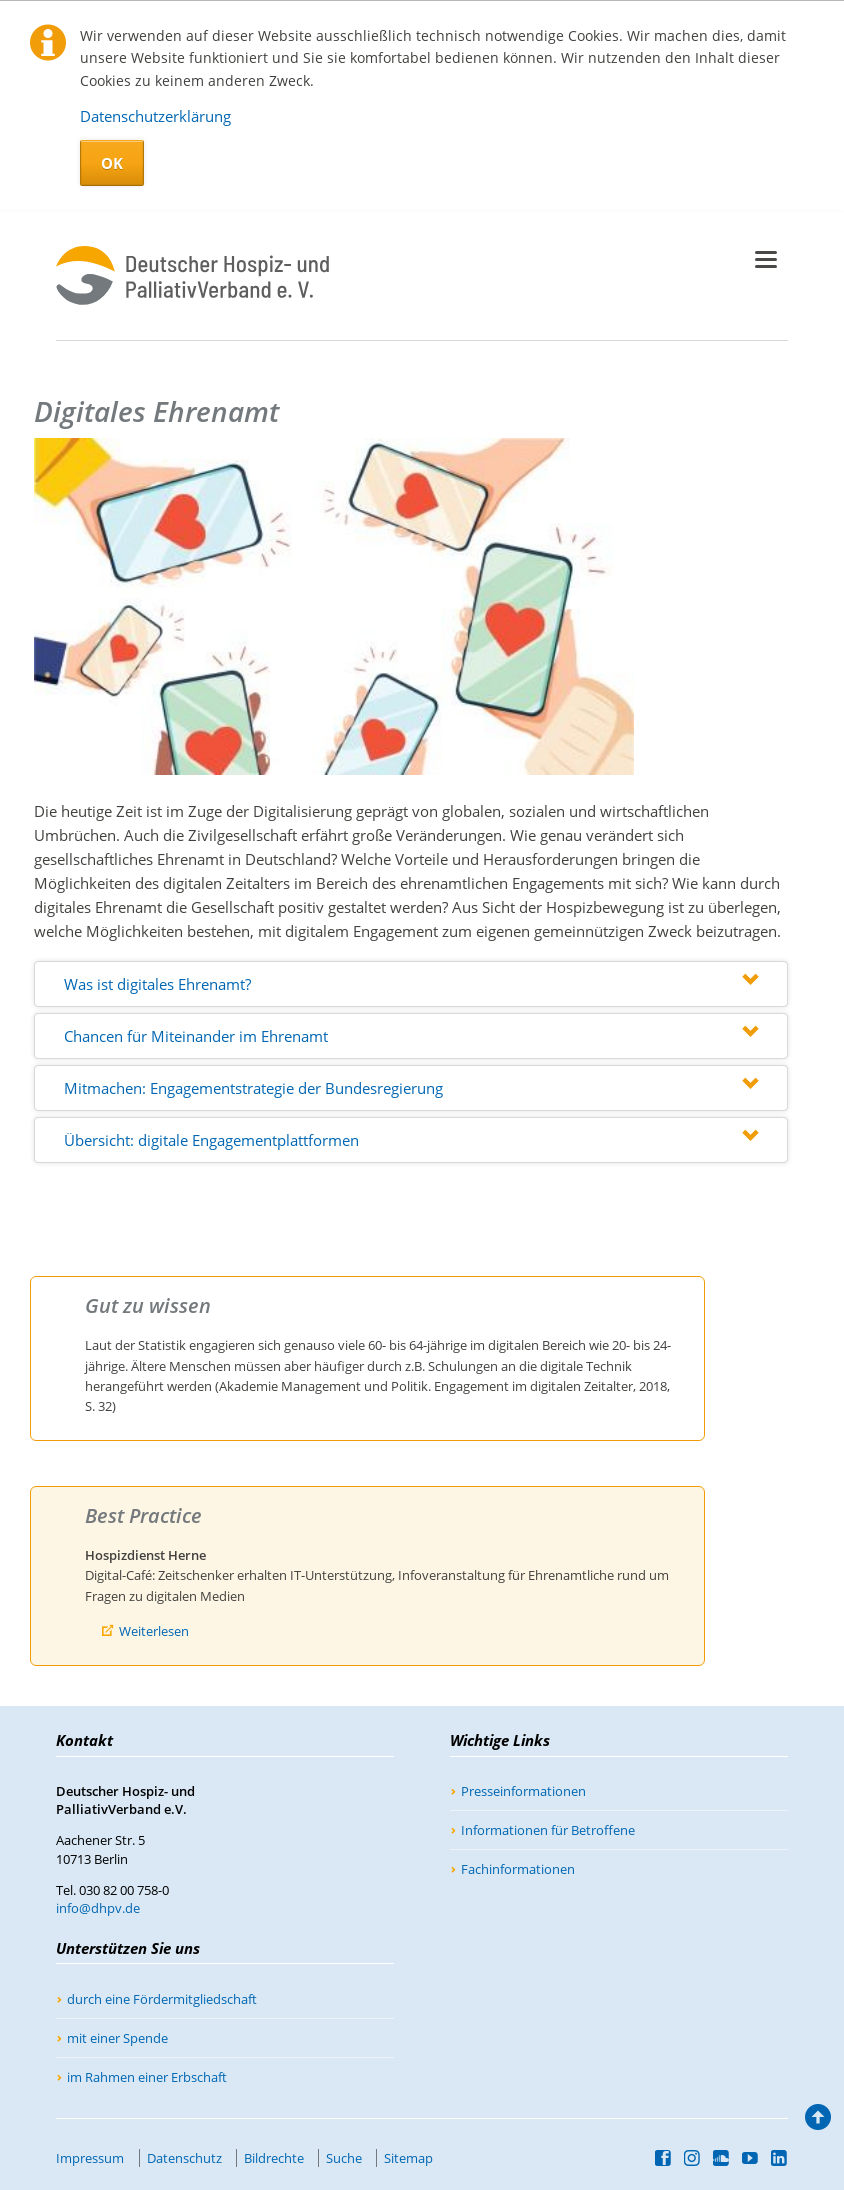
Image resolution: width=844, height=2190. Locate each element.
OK (112, 163)
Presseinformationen (523, 1791)
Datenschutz (184, 2158)
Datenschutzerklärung (155, 116)
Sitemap (408, 2158)
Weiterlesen (154, 1631)
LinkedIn (779, 2158)
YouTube (750, 2158)
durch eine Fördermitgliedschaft (162, 1999)
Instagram (692, 2158)
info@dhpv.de (98, 1908)
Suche (344, 2158)
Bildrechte (274, 2158)
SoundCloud (721, 2158)
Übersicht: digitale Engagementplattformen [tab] (211, 1140)
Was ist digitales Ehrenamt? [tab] (157, 984)
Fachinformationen (518, 1869)
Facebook (663, 2158)
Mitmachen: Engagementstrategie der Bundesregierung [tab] (253, 1088)
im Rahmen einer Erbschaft (147, 2077)
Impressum (90, 2158)
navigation (766, 259)
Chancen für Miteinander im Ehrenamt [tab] (196, 1036)
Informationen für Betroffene (548, 1830)
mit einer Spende (117, 2038)
